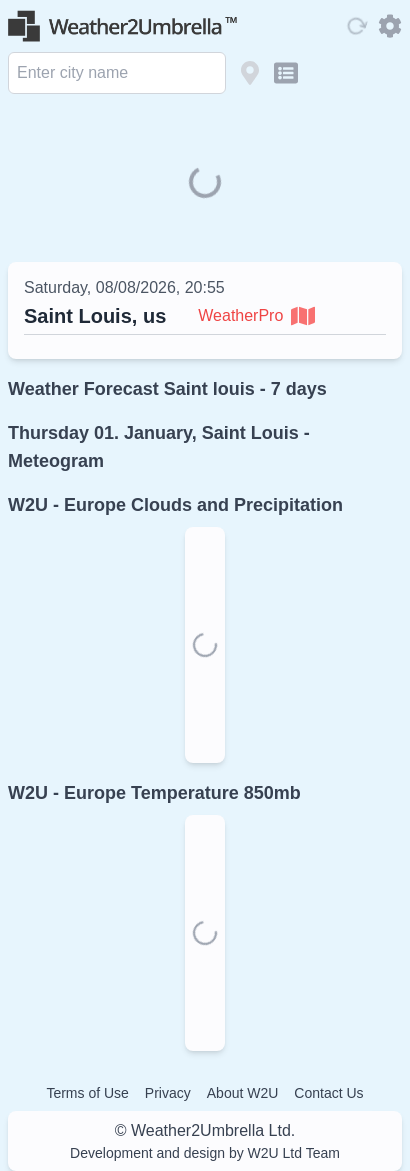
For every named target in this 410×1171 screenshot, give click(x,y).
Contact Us (328, 1093)
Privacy (168, 1093)
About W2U (243, 1093)
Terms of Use (87, 1093)
